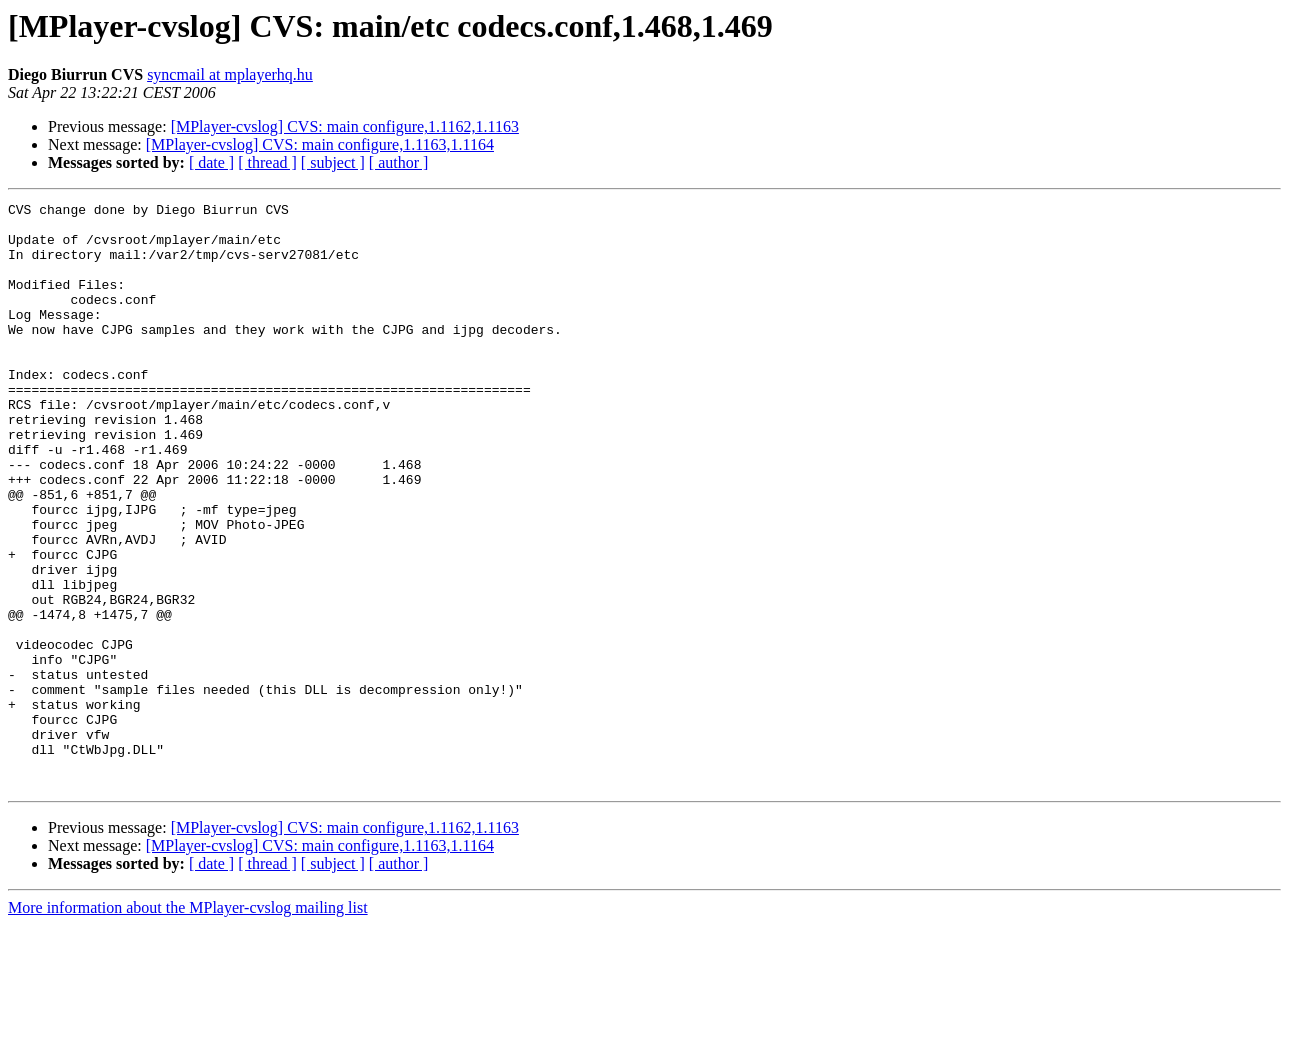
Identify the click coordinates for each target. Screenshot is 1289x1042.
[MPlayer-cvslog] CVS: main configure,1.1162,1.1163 (345, 126)
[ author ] (399, 162)
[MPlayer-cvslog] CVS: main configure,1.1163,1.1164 (320, 144)
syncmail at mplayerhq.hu (230, 74)
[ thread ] (267, 162)
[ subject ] (333, 162)
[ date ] (211, 162)
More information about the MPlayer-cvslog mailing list (188, 1024)
